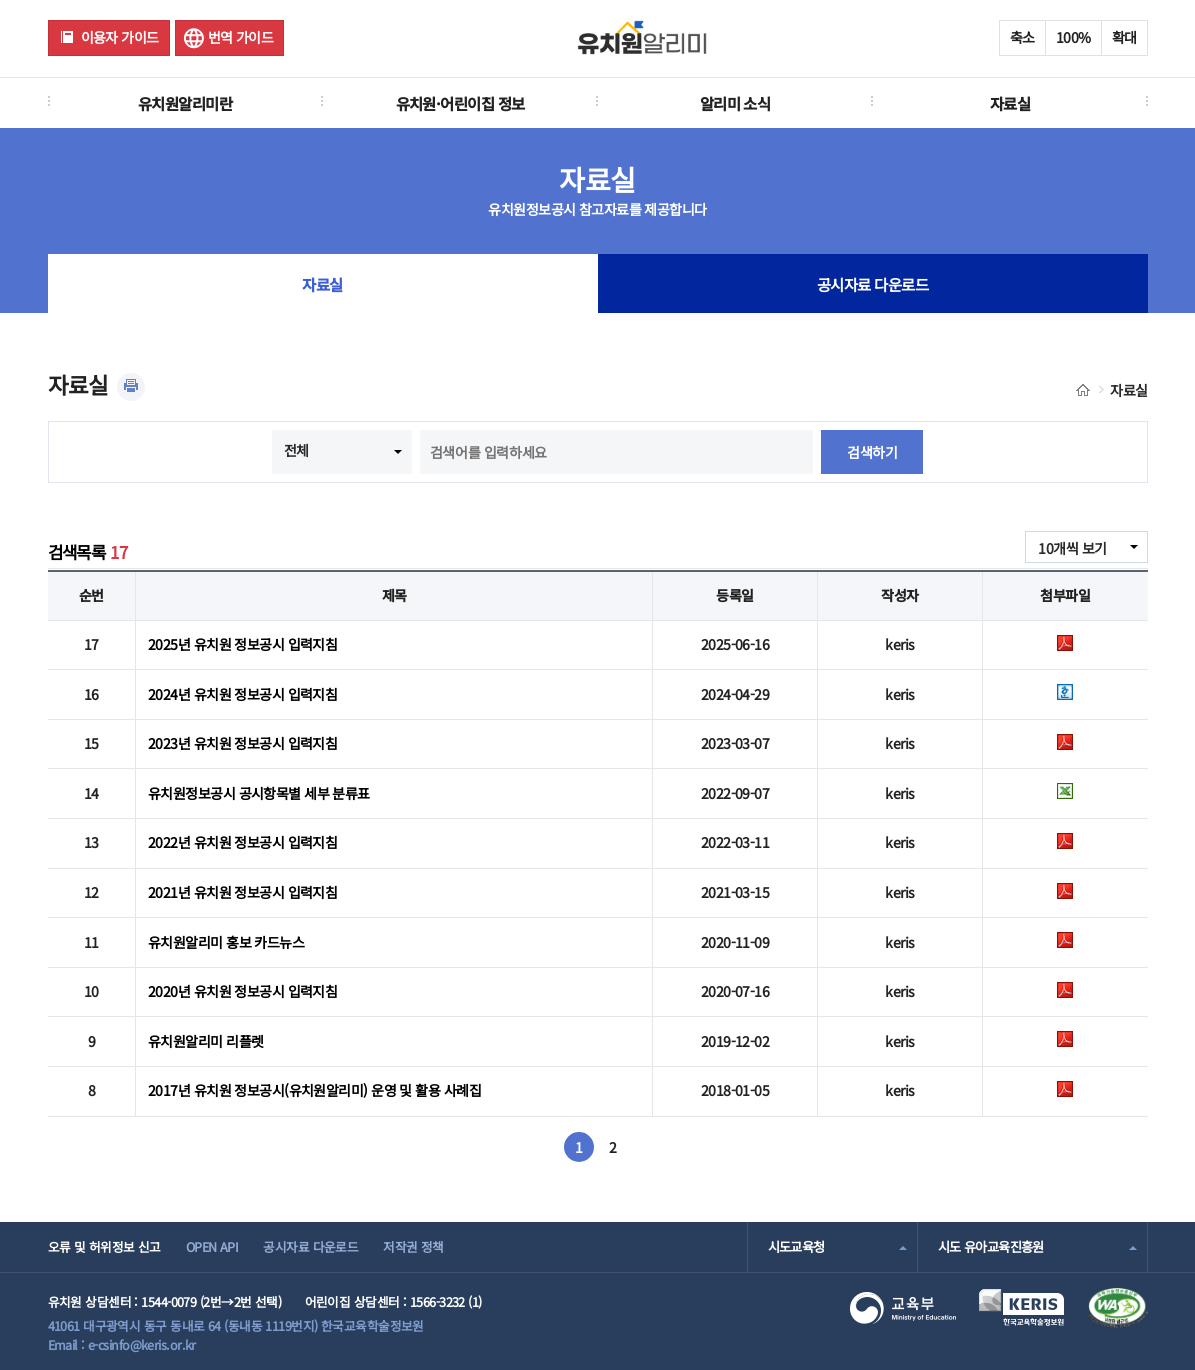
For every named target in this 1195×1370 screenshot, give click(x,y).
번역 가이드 (241, 37)
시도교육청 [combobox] (796, 1246)
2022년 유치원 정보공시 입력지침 (242, 842)
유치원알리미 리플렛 (205, 1041)
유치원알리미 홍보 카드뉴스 (226, 942)
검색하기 (872, 452)
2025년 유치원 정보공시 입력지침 (242, 644)
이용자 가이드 (120, 37)
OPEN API (212, 1246)
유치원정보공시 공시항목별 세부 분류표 (259, 793)
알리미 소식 (735, 103)
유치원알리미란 (185, 103)
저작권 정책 (413, 1246)
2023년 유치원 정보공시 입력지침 (242, 743)
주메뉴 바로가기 (0, 0)
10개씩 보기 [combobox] (1072, 548)
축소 (1022, 37)
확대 (1124, 37)
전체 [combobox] (296, 450)
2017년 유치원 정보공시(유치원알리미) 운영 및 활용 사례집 (314, 1090)
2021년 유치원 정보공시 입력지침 (242, 892)
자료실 (1010, 103)
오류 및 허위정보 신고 (104, 1246)
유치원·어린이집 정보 (460, 103)
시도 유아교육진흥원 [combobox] (991, 1246)
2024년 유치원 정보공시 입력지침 (242, 694)
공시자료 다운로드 (872, 284)
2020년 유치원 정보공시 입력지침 (242, 991)
